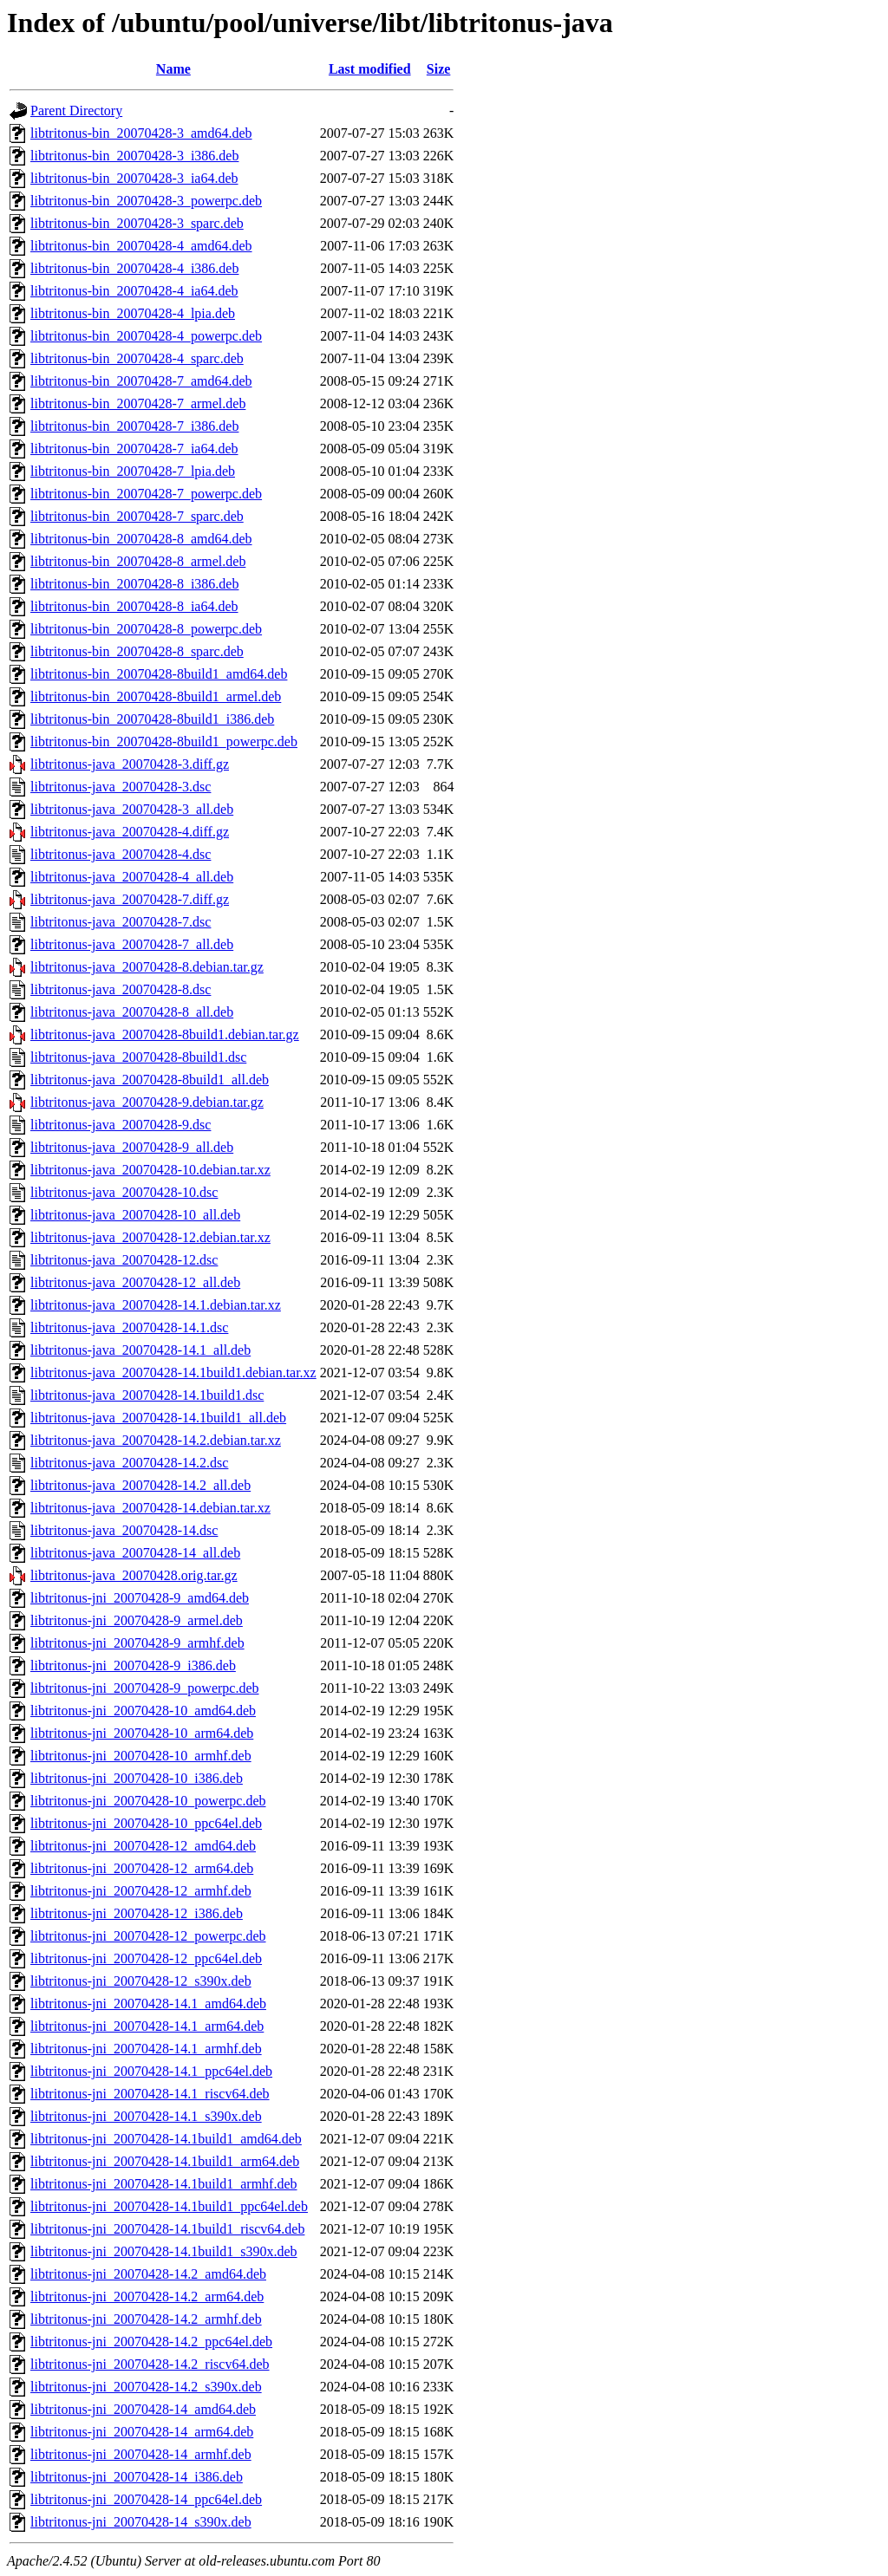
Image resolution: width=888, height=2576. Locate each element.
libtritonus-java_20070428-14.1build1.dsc (147, 1395)
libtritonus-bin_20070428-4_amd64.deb (141, 245)
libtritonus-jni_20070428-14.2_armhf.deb (146, 2319)
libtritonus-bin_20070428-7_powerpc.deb (146, 493)
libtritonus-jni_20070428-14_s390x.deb (140, 2521)
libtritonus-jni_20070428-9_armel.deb (136, 1620)
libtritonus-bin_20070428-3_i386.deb (134, 155)
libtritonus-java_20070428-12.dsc (124, 1259)
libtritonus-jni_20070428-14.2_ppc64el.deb (151, 2341)
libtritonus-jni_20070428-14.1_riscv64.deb (150, 2093)
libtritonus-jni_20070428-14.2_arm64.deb (147, 2296)
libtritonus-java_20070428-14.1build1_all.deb (158, 1417)
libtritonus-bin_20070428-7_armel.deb (137, 403)
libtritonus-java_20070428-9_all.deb (131, 1147)
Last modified (370, 69)
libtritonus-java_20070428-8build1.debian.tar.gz (164, 1034)
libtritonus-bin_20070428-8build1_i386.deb (152, 719)
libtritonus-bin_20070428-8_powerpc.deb (146, 628)
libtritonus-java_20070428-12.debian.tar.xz (150, 1237)
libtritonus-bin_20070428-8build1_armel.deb (155, 696)
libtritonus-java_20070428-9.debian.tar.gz (147, 1102)
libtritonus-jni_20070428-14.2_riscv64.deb (150, 2364)
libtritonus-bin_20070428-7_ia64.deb (134, 448)
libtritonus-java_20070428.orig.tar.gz (134, 1575)
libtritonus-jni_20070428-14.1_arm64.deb (147, 2026)
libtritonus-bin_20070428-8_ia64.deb (134, 606)
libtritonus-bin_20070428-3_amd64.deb (141, 133)
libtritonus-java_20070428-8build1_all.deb (149, 1079)
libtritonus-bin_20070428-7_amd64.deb (141, 381)
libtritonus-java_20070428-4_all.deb (131, 876)
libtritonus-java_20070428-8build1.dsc (138, 1057)
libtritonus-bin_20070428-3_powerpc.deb (146, 200)
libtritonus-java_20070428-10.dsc (124, 1192)
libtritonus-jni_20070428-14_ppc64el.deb (146, 2499)
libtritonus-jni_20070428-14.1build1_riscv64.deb (167, 2228)
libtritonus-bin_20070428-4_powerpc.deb (146, 336)
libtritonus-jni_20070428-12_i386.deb (136, 1913)
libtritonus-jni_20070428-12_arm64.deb (141, 1868)
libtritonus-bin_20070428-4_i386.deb (134, 268)
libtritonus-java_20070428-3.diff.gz (129, 764)
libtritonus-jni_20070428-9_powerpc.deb (144, 1688)
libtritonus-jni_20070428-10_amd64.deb (143, 1710)
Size (439, 69)
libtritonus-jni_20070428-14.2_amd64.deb (148, 2274)
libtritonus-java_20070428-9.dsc (120, 1124)
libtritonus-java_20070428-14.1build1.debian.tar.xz (173, 1372)
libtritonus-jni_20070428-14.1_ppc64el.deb (151, 2071)
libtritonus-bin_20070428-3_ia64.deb (134, 178)
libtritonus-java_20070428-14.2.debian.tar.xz (155, 1440)
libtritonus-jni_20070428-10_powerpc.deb (148, 1800)
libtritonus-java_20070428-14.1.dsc (129, 1327)
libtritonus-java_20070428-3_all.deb (131, 809)
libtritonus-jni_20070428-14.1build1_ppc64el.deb (169, 2206)
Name (173, 69)
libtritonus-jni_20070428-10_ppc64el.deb (146, 1823)
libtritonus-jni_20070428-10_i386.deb (136, 1778)
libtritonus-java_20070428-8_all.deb (131, 1012)
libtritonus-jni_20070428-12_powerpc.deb (148, 1936)
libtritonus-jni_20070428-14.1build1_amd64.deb (166, 2138)
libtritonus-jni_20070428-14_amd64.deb (143, 2409)
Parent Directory (76, 110)
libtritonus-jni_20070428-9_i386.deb (133, 1665)
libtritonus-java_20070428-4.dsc (120, 854)
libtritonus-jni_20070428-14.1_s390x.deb (146, 2116)
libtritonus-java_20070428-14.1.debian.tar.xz (155, 1305)
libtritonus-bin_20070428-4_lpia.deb (132, 313)
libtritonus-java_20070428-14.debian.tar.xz (150, 1507)
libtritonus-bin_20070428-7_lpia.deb (132, 471)
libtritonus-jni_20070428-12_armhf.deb (140, 1890)
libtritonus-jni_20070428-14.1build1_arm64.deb (164, 2161)
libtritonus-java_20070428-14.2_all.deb (140, 1485)
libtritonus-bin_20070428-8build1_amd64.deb (158, 674)
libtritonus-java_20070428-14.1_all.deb (140, 1350)
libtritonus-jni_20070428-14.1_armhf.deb (146, 2048)
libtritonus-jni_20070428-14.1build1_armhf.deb (163, 2183)
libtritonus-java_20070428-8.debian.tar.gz (147, 966)
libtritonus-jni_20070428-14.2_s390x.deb (146, 2386)
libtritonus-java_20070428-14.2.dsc (129, 1462)
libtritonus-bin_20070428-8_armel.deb (137, 561)
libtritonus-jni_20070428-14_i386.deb (136, 2476)
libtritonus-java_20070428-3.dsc (120, 786)
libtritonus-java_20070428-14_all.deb (135, 1552)
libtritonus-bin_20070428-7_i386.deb (134, 426)
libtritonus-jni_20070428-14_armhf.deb (140, 2454)
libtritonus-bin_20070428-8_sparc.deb (137, 651)
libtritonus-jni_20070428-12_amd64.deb (143, 1845)
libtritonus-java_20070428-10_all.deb (135, 1214)
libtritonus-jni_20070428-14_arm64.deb (141, 2431)
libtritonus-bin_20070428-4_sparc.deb (137, 358)
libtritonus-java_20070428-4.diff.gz (129, 831)
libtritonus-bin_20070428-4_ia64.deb (134, 290)
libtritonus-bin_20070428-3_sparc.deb (137, 223)
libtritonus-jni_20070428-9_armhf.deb (137, 1643)
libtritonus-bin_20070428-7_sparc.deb (137, 516)
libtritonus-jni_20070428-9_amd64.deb (139, 1597)
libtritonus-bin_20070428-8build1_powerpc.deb (163, 741)
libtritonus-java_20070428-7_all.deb (131, 944)
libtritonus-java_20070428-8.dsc (120, 989)
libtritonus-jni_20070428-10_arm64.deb (141, 1733)
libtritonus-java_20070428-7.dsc (120, 921)
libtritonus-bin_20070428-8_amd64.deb (141, 538)
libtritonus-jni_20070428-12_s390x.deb (140, 1981)
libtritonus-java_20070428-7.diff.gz (129, 899)
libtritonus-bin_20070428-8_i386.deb (134, 583)
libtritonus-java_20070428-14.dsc (124, 1530)
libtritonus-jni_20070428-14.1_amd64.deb (148, 2003)
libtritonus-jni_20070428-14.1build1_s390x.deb (163, 2251)
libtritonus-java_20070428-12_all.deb (135, 1282)
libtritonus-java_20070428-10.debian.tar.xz (150, 1169)
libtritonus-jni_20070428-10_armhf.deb (140, 1755)
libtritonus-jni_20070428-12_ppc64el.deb (146, 1958)
